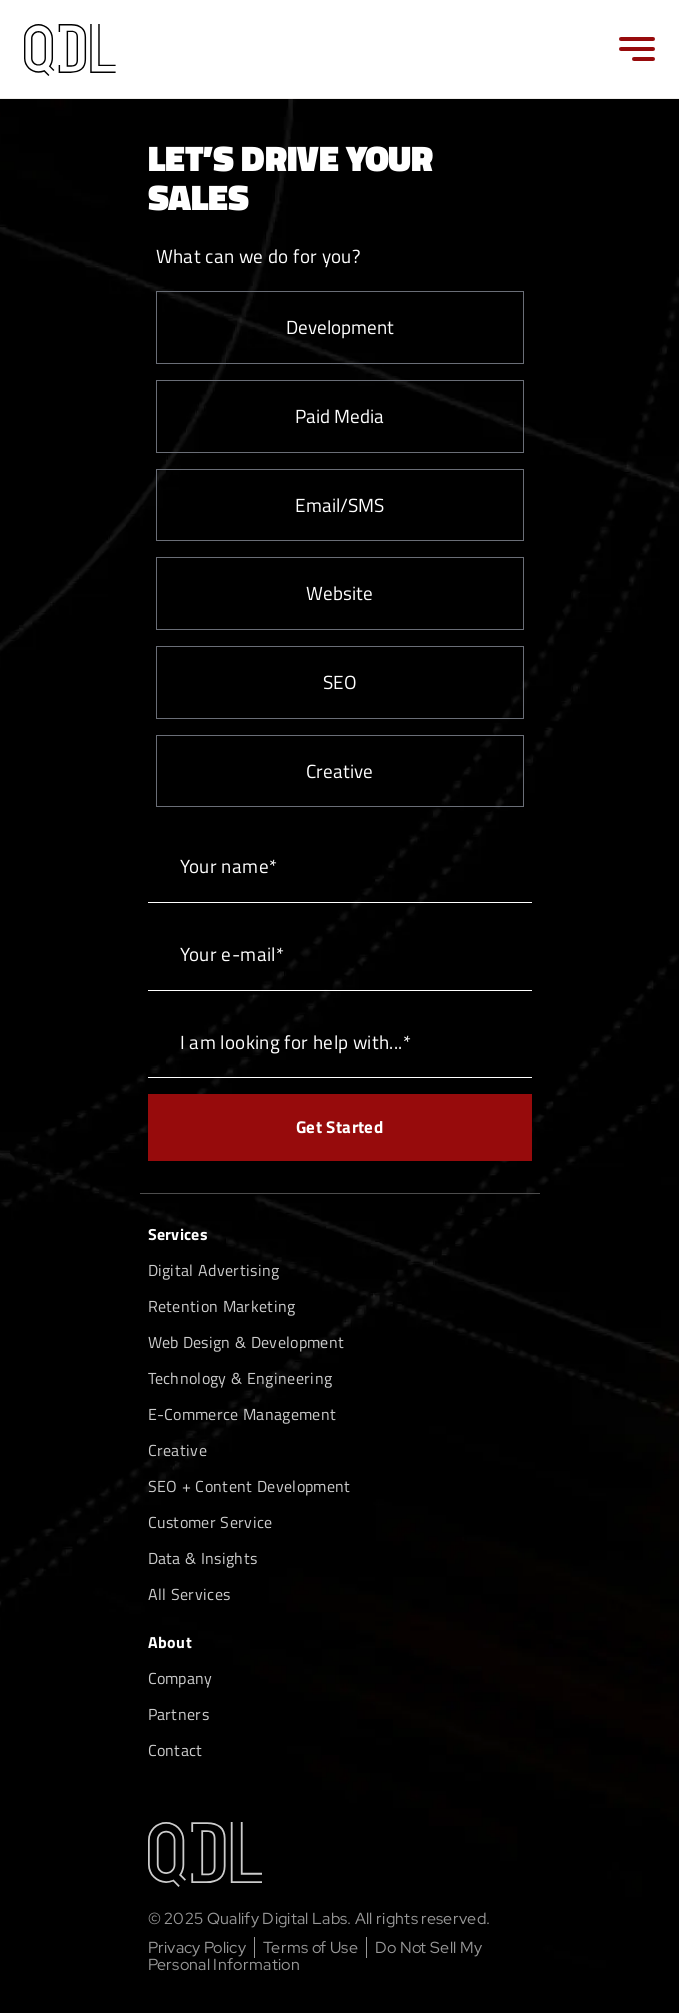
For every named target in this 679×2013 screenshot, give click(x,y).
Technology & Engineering (240, 1378)
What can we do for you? (259, 255)
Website (339, 592)
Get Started (339, 1127)
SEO (340, 681)
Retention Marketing (222, 1306)
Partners (179, 1714)
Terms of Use (310, 1947)
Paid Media (339, 415)
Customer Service (210, 1522)
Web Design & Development (246, 1342)
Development (340, 326)
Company (180, 1678)
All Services (189, 1594)
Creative (339, 770)
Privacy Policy (197, 1947)
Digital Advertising (214, 1270)
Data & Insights (203, 1558)
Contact (175, 1750)
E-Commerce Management (242, 1414)
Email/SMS (339, 504)
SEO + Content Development (249, 1486)
